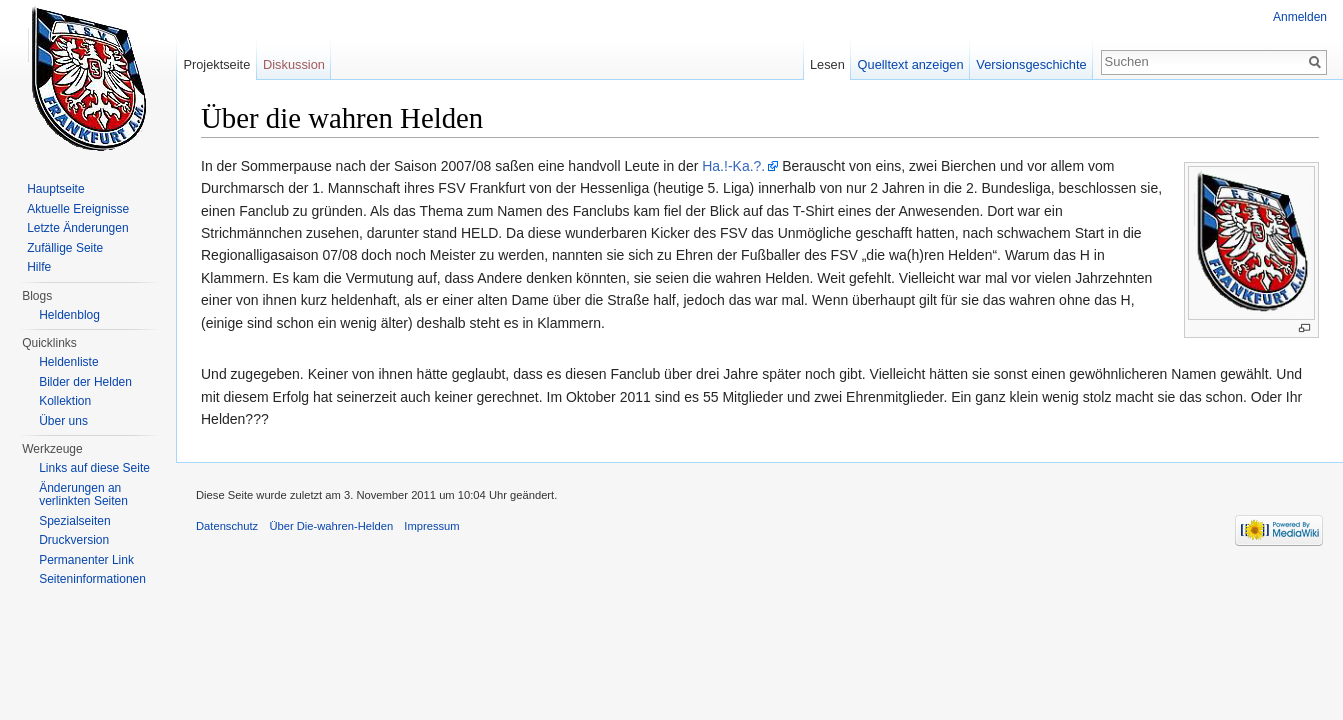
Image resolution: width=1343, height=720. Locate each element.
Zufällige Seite (65, 248)
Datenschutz (227, 526)
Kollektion (65, 401)
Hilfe (39, 267)
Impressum (431, 526)
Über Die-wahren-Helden (331, 526)
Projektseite (216, 64)
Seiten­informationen (92, 579)
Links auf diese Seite (94, 468)
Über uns (63, 421)
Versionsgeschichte (1031, 64)
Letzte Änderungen (77, 228)
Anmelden (1300, 17)
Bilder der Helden (85, 382)
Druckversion (74, 540)
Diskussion (294, 64)
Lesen (827, 64)
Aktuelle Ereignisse (78, 209)
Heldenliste (68, 362)
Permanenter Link (86, 560)
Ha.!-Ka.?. (733, 166)
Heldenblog (69, 315)
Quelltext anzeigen (911, 64)
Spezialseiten (74, 521)
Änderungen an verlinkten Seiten (83, 495)
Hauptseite (55, 189)
